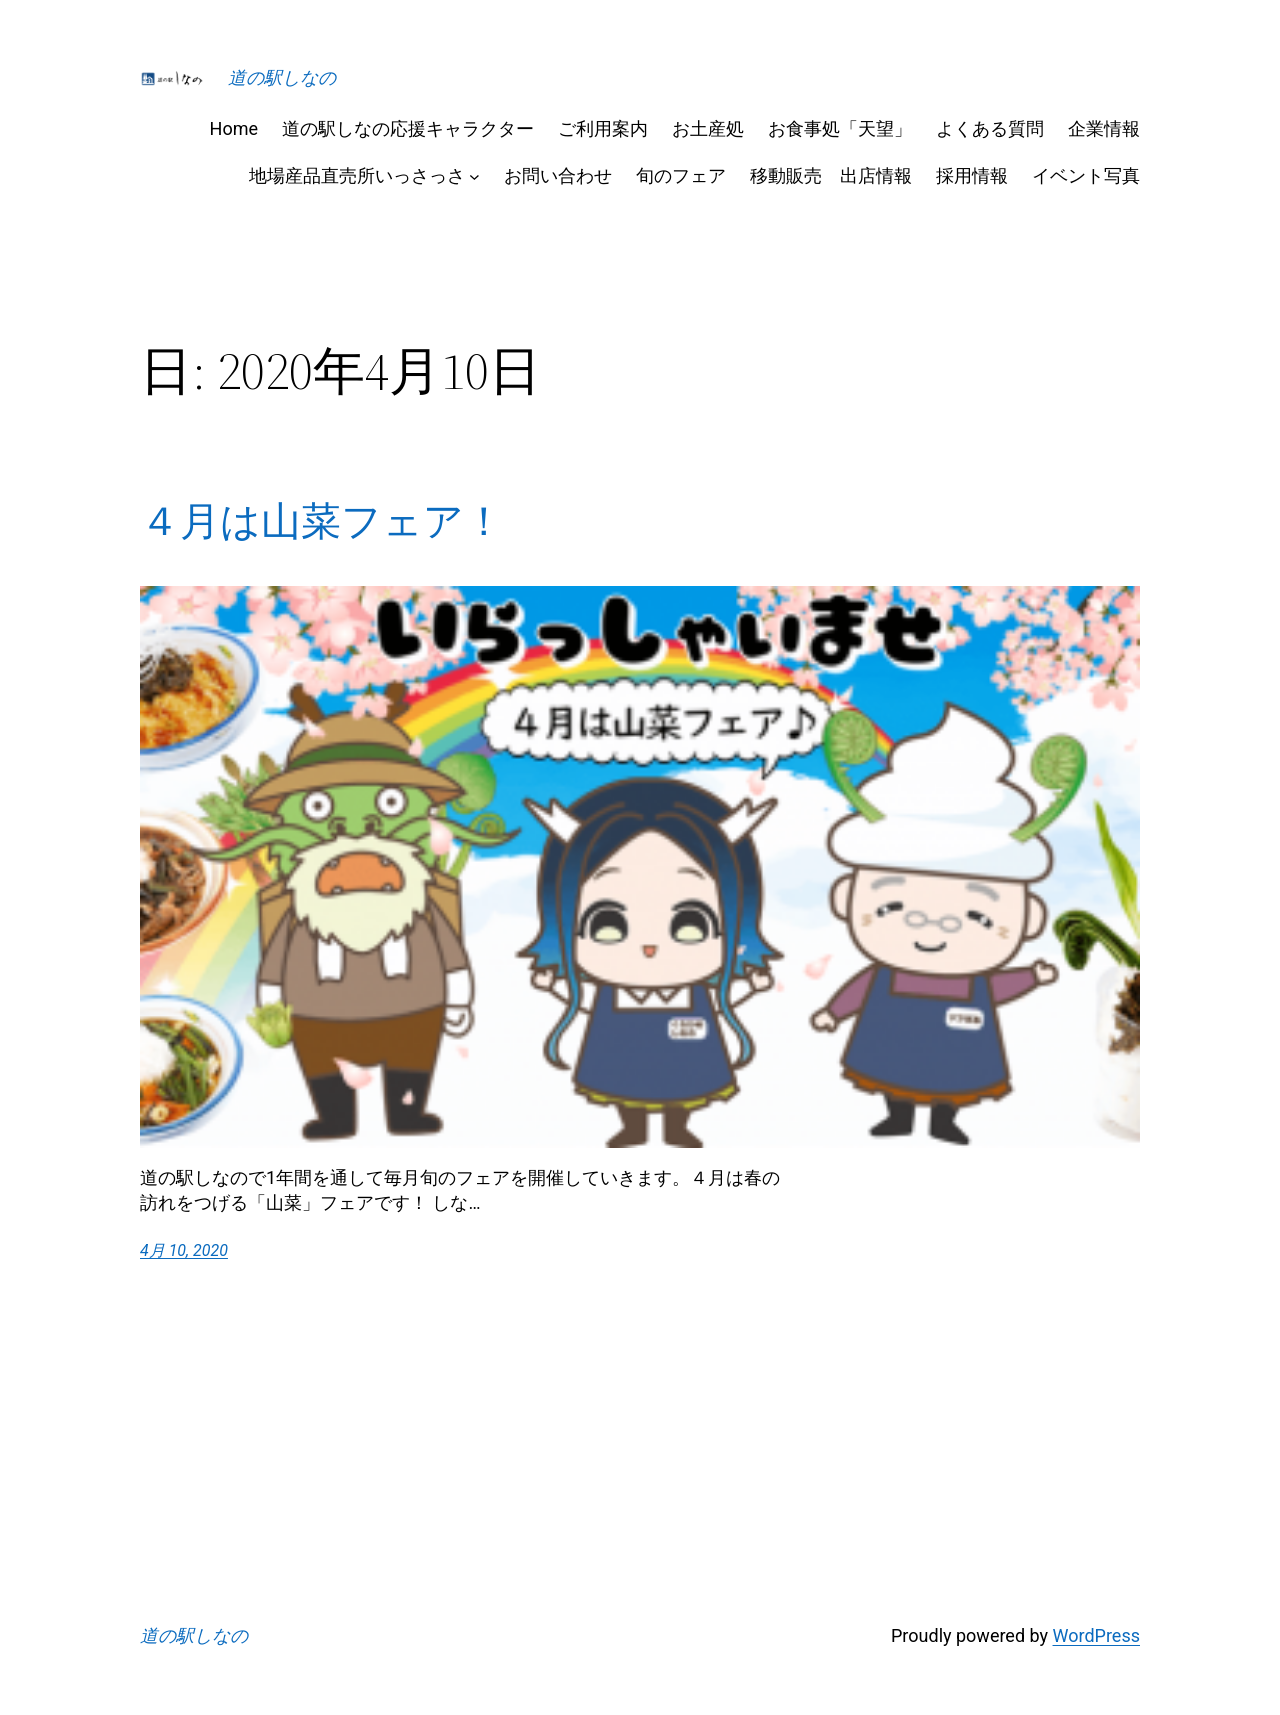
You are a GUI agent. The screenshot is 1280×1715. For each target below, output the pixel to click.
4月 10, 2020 (184, 1250)
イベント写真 (1086, 175)
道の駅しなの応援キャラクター (408, 128)
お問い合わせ (558, 175)
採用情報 (972, 175)
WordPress (1096, 1635)
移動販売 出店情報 (831, 175)
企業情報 (1104, 128)
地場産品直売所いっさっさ (357, 175)
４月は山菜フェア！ (322, 521)
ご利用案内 (603, 128)
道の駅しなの (282, 77)
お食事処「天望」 (840, 128)
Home (234, 128)
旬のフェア (681, 175)
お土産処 (708, 128)
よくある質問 (990, 128)
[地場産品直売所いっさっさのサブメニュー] (474, 175)
